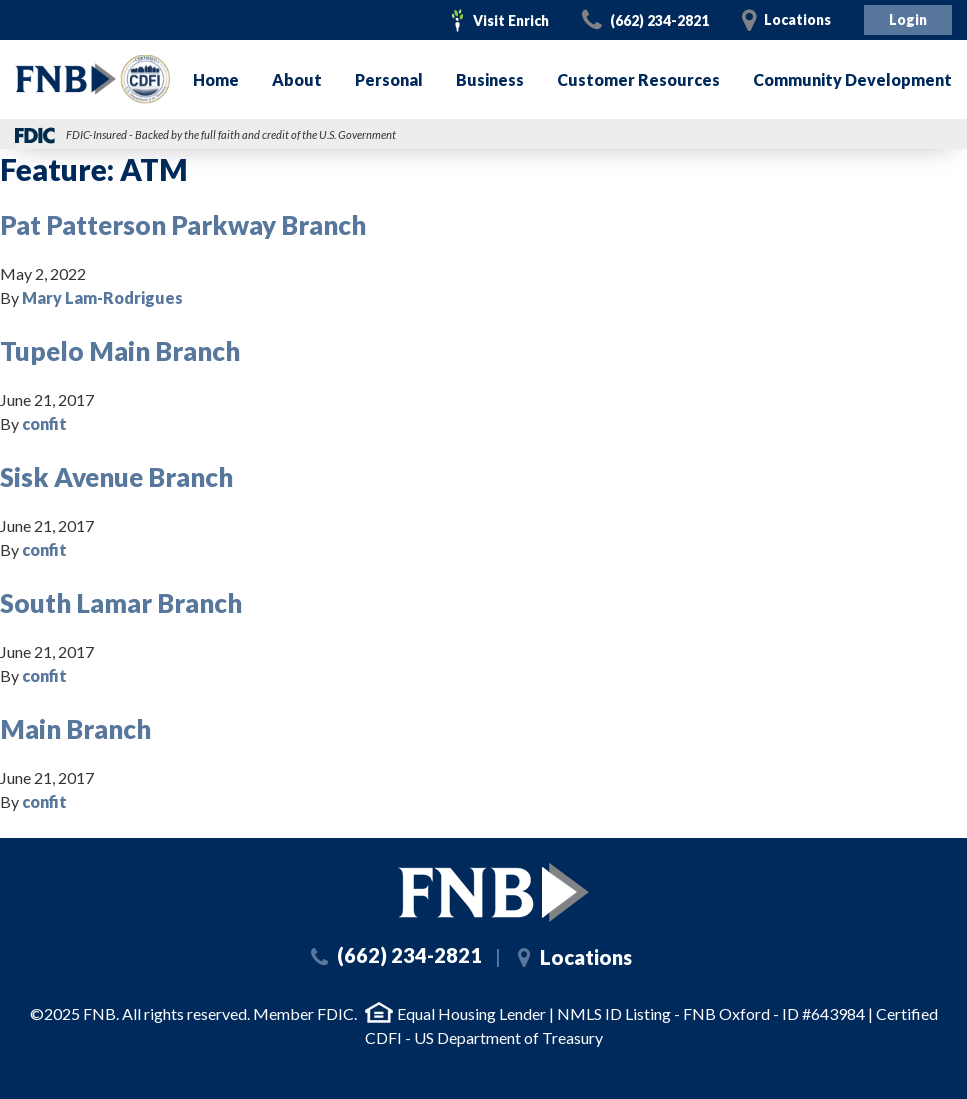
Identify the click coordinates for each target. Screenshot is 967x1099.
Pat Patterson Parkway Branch (183, 225)
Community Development (852, 79)
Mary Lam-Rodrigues (102, 297)
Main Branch (75, 729)
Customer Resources (638, 79)
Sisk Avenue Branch (116, 477)
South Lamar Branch (121, 603)
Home (216, 79)
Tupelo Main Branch (120, 351)
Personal (389, 79)
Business (490, 79)
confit (44, 423)
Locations (797, 19)
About (297, 79)
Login (908, 19)
